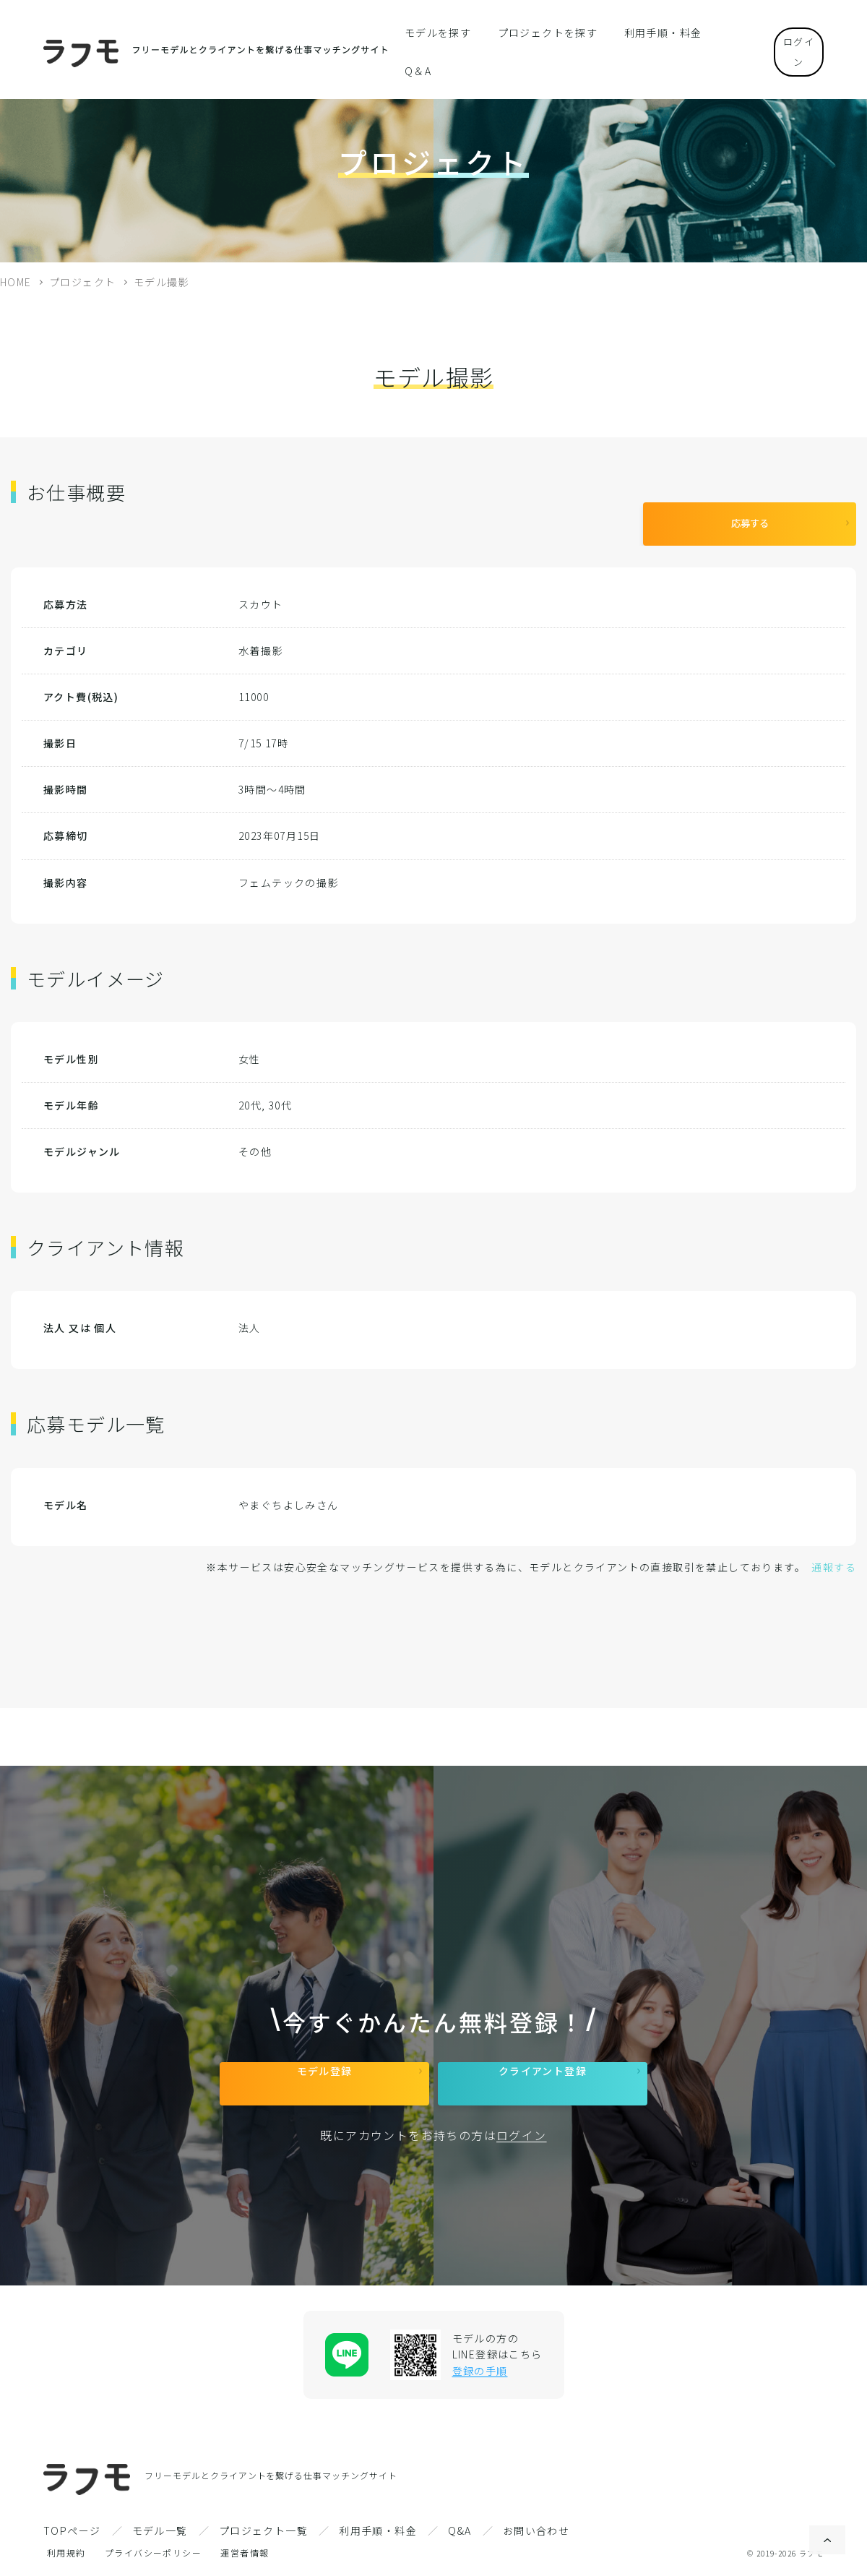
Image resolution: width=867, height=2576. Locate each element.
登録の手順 (480, 2371)
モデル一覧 (160, 2530)
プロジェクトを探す (542, 32)
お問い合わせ (536, 2530)
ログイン (787, 31)
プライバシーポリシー (153, 2552)
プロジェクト (82, 282)
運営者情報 (244, 2552)
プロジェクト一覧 (263, 2530)
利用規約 (66, 2552)
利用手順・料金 (646, 32)
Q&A (459, 2530)
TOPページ (71, 2530)
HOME (16, 282)
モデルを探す (443, 32)
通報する (833, 1556)
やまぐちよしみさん (288, 1494)
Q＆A (717, 32)
